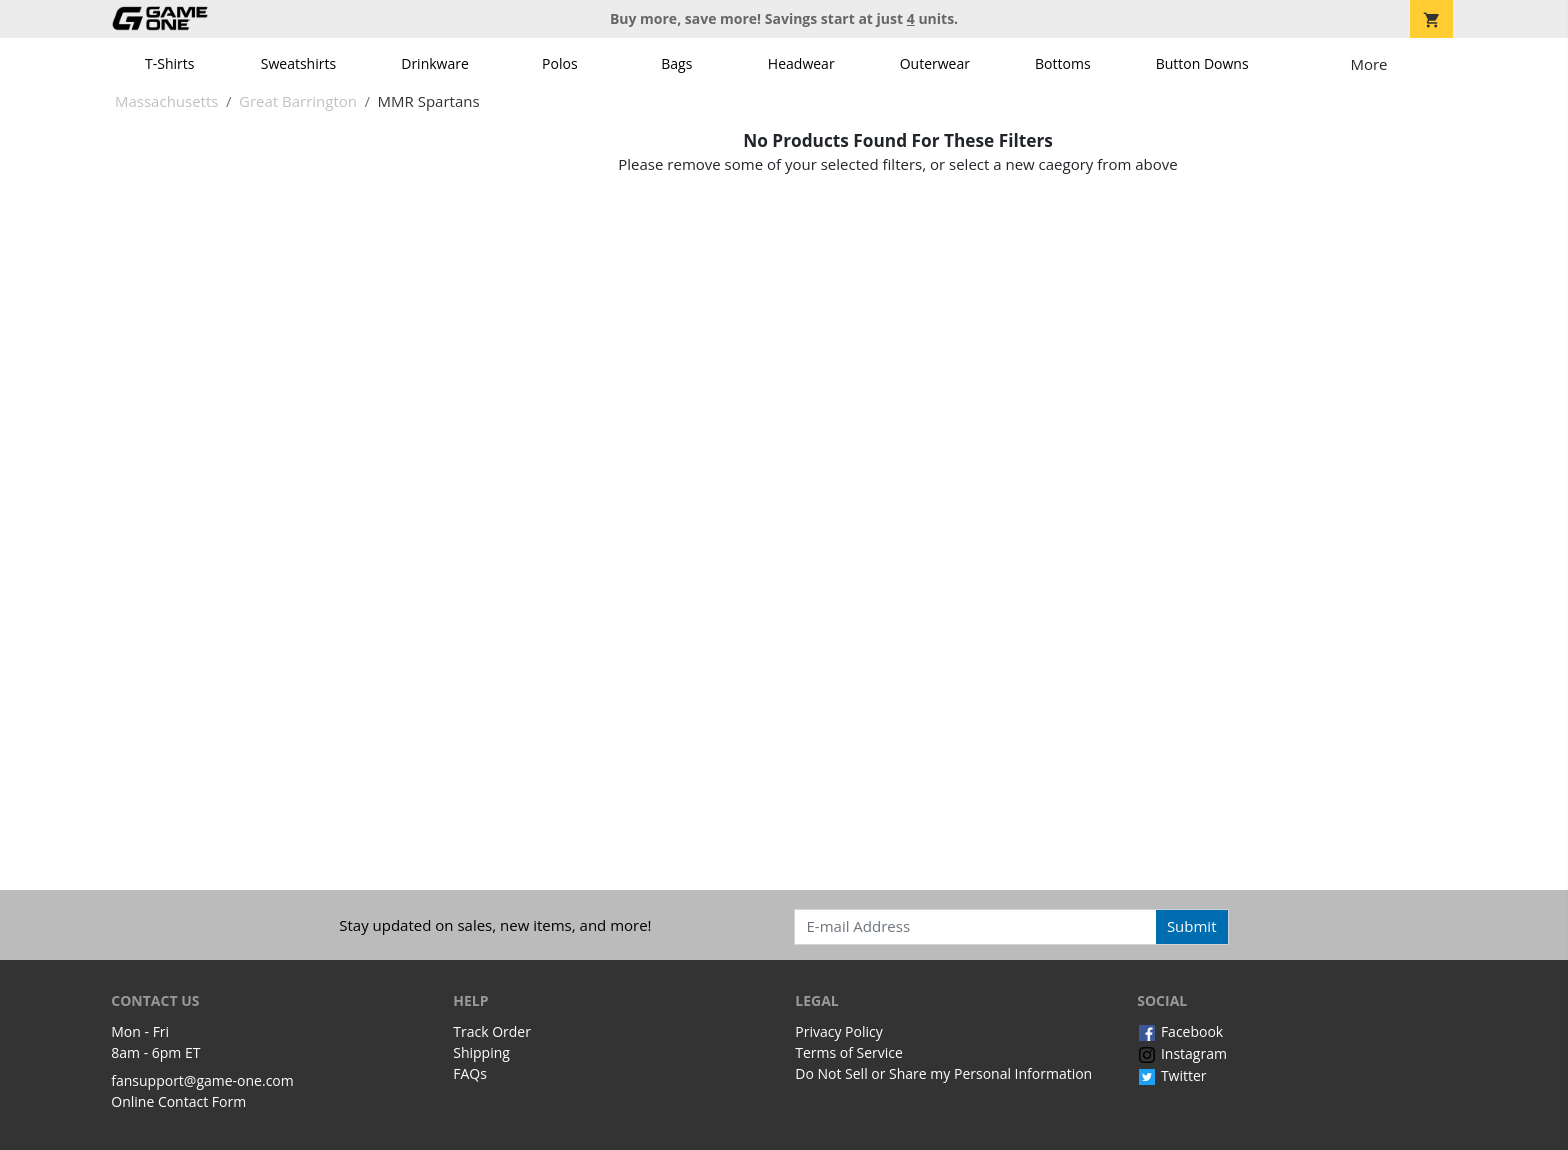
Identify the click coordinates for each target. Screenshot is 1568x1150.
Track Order (492, 1031)
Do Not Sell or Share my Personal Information (943, 1073)
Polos (559, 63)
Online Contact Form (178, 1101)
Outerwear (935, 63)
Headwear (801, 63)
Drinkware (435, 63)
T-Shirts (169, 63)
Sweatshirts (298, 63)
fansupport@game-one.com (202, 1080)
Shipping (481, 1052)
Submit (1192, 926)
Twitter (1171, 1075)
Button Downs (1202, 63)
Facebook (1180, 1031)
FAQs (470, 1073)
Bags (676, 63)
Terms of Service (849, 1052)
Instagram (1182, 1053)
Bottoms (1063, 63)
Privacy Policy (838, 1031)
